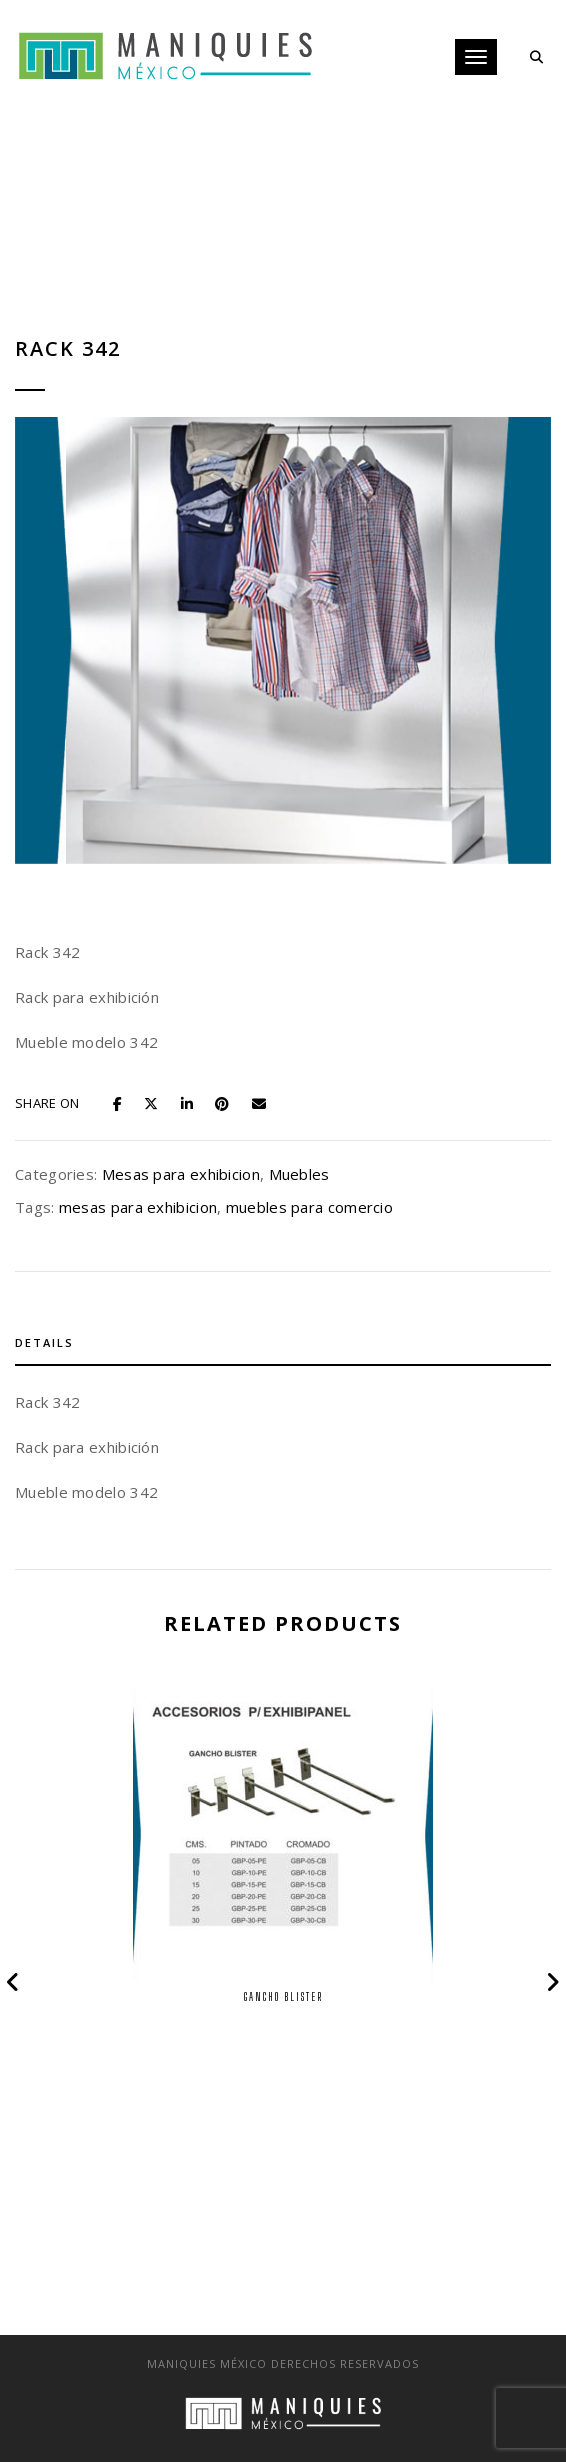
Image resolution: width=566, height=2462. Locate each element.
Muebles (299, 1174)
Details (44, 1342)
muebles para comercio (309, 1207)
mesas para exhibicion (138, 1207)
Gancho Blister (283, 1996)
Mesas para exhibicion (181, 1174)
